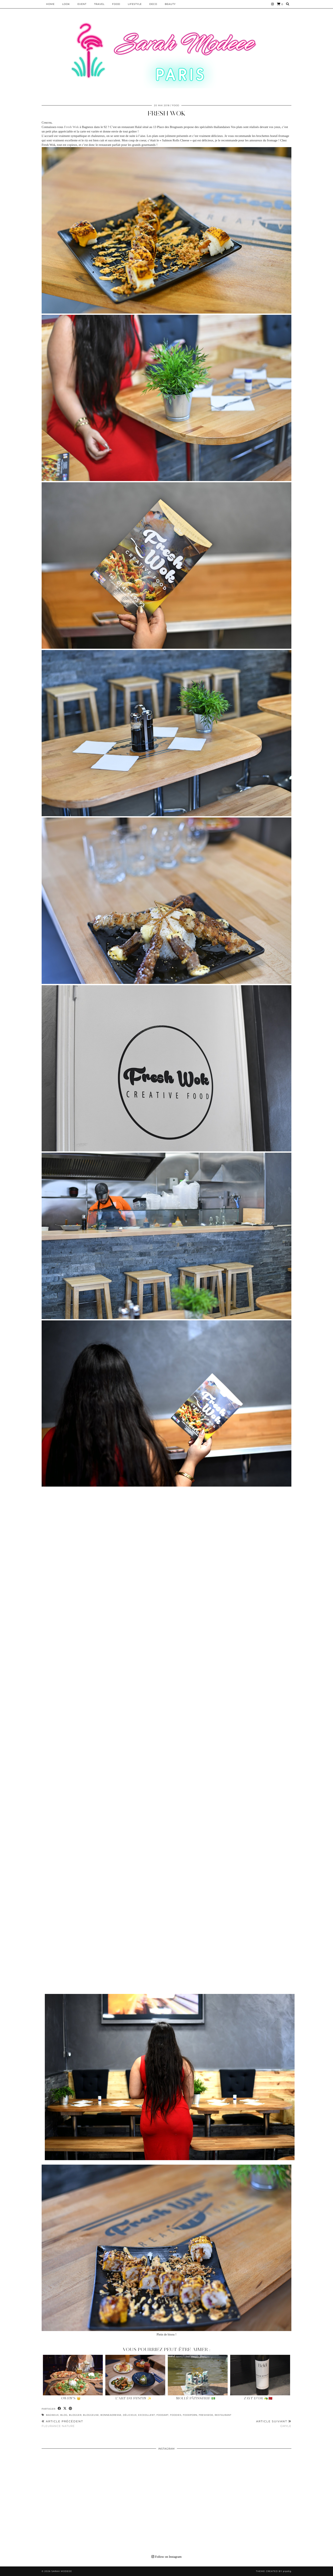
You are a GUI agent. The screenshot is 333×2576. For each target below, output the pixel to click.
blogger (75, 2415)
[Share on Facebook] (59, 2408)
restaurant (223, 2415)
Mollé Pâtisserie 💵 (196, 2398)
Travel (99, 4)
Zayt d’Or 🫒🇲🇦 (258, 2398)
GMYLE (273, 2424)
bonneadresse (110, 2415)
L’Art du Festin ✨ (134, 2398)
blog (64, 2415)
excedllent (146, 2415)
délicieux (130, 2415)
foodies (175, 2415)
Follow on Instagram (166, 2556)
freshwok (206, 2415)
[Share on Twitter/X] (65, 2408)
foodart (163, 2415)
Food (116, 4)
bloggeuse (91, 2415)
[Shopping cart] (280, 4)
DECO (153, 4)
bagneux (52, 2415)
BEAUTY (170, 4)
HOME (50, 4)
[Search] (287, 4)
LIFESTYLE (135, 4)
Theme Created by (273, 2571)
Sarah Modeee (61, 2571)
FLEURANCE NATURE (62, 2424)
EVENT (82, 4)
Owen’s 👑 (71, 2398)
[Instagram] (272, 4)
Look (66, 4)
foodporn (190, 2415)
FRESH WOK (166, 113)
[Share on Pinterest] (70, 2408)
